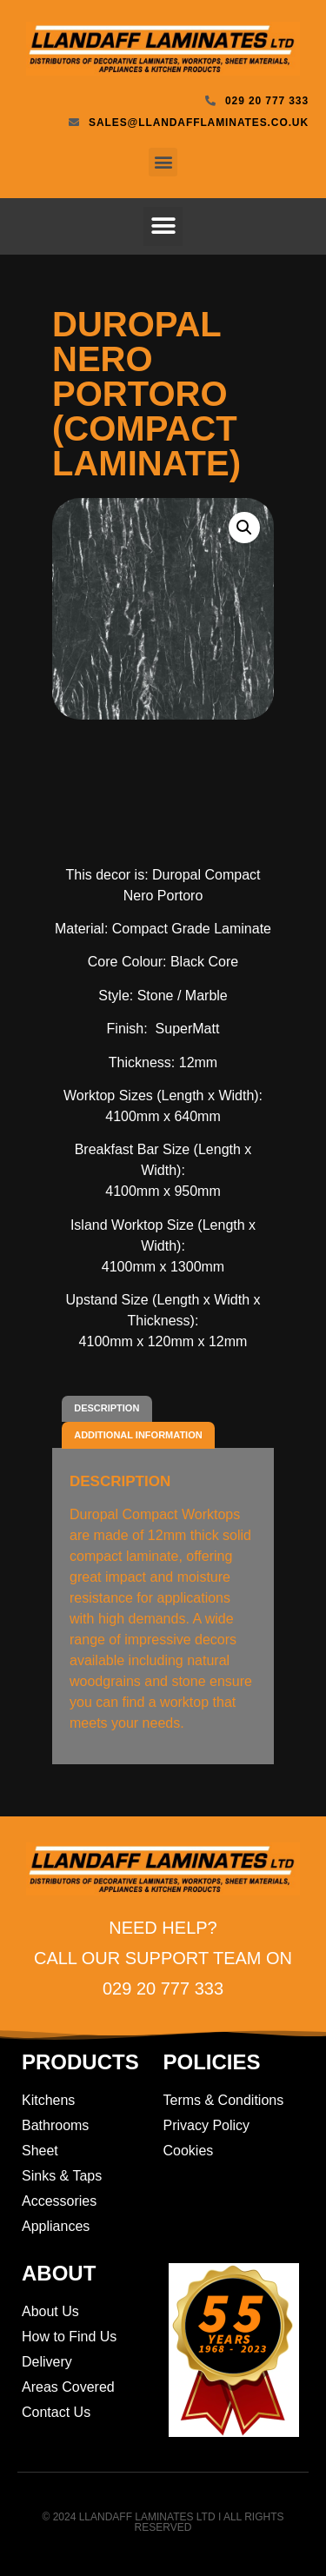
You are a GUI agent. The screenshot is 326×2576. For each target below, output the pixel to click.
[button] (163, 162)
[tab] (107, 1409)
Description (106, 1408)
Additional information (138, 1435)
